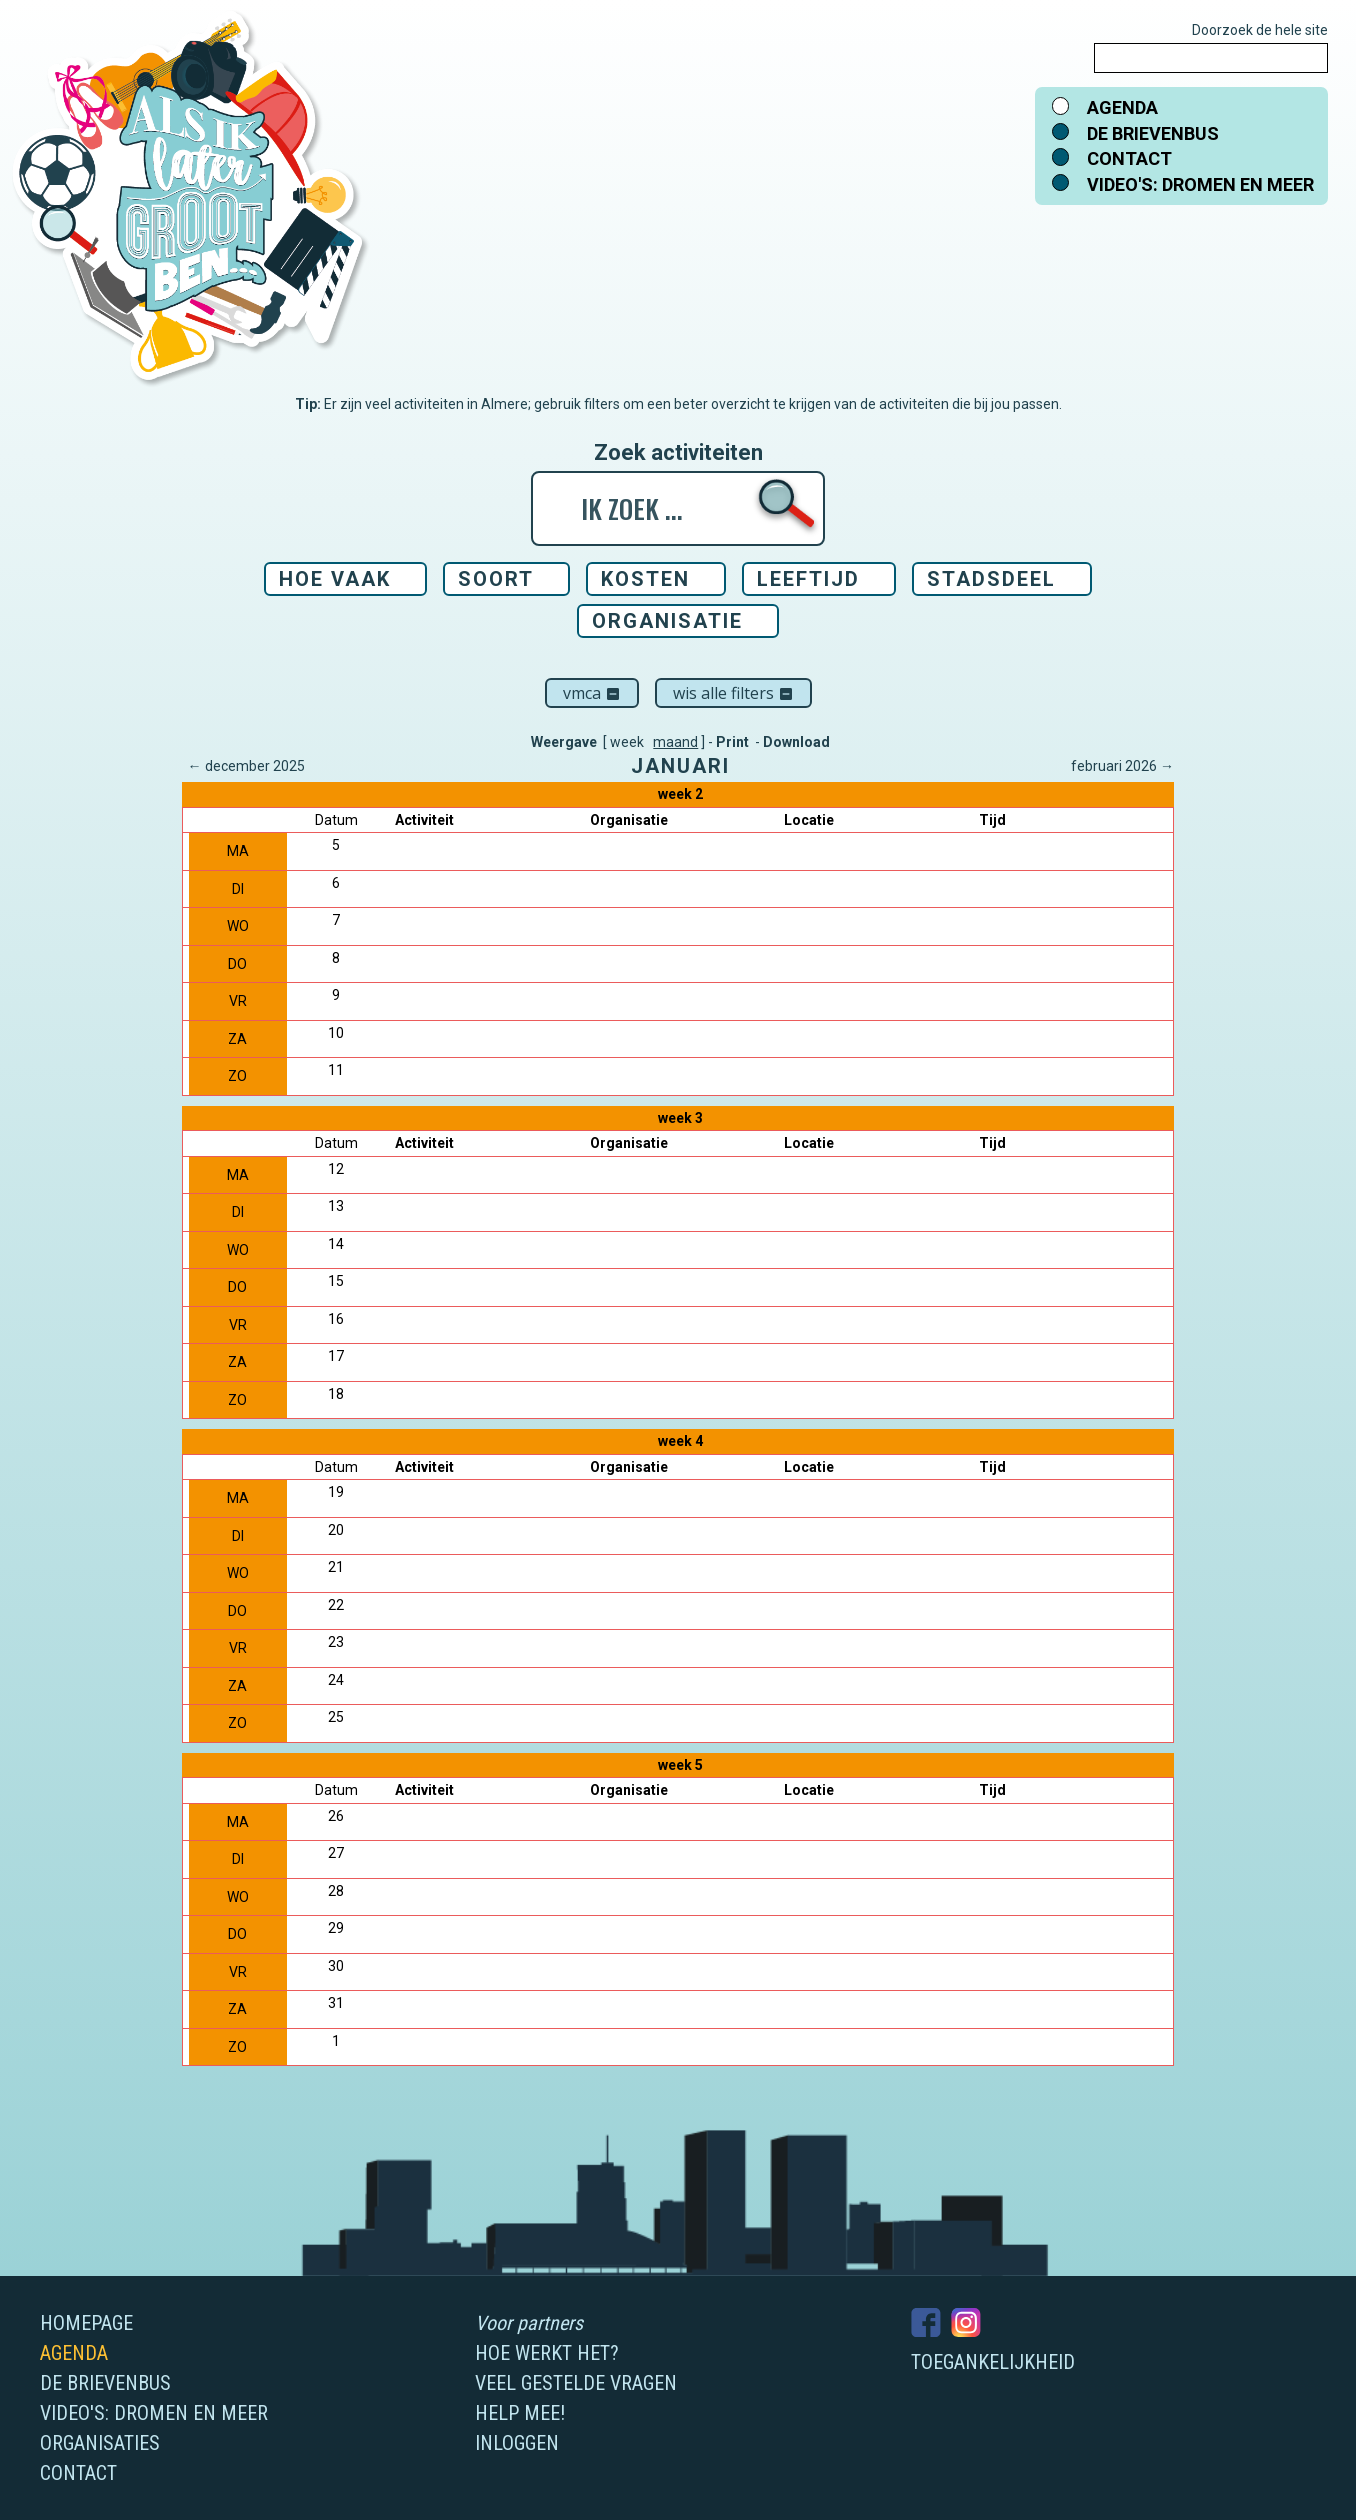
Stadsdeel (991, 579)
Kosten (645, 579)
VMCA (592, 693)
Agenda (1122, 107)
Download (796, 742)
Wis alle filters (733, 693)
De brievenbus (1153, 133)
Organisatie (667, 621)
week (627, 742)
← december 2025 (246, 766)
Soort (496, 579)
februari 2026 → (1122, 766)
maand (675, 742)
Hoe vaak (335, 579)
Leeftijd (808, 579)
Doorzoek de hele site (1260, 30)
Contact (1129, 158)
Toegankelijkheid (993, 2362)
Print (732, 742)
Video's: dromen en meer (1200, 184)
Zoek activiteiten (678, 453)
